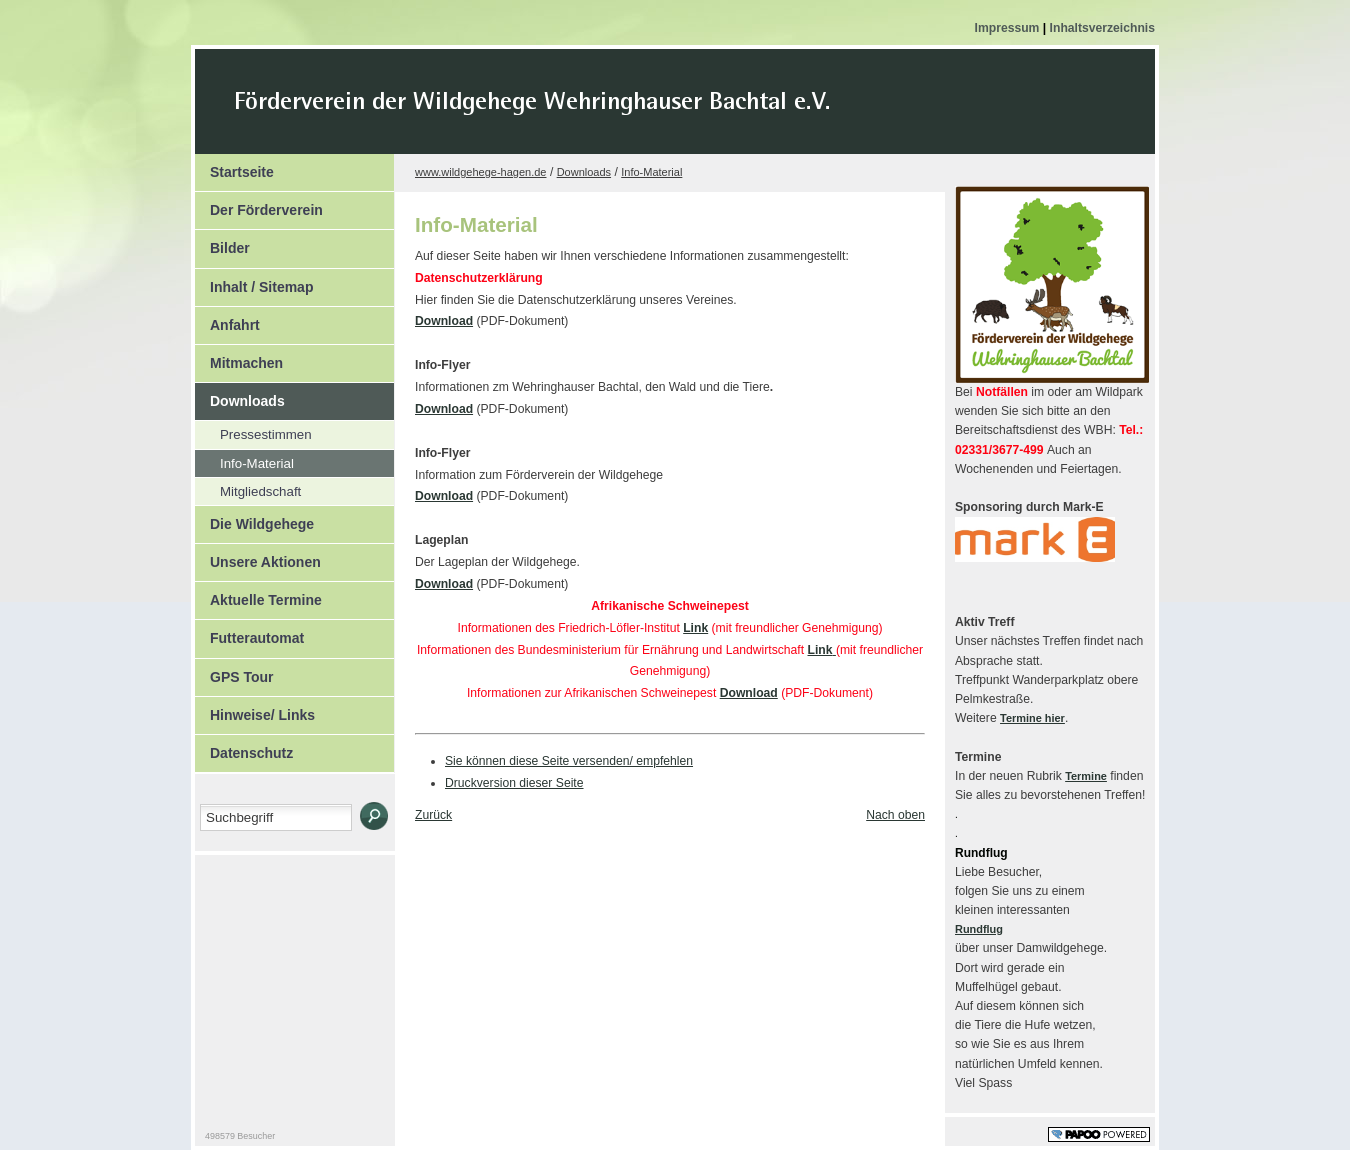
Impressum (1009, 28)
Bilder (222, 243)
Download (444, 321)
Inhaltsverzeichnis (1102, 28)
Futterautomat (249, 633)
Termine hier (1032, 718)
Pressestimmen (253, 431)
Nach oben (895, 815)
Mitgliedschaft (248, 488)
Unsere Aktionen (258, 557)
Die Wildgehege (254, 519)
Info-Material (244, 460)
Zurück (433, 815)
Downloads (240, 396)
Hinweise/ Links (255, 710)
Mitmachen (239, 358)
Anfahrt (227, 320)
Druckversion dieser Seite (514, 783)
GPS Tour (234, 672)
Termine (1086, 776)
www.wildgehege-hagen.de (480, 172)
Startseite (234, 167)
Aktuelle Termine (258, 595)
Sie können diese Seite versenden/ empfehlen (569, 761)
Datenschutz (244, 748)
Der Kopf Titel (702, 114)
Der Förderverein (259, 205)
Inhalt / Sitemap (254, 282)
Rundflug (979, 929)
